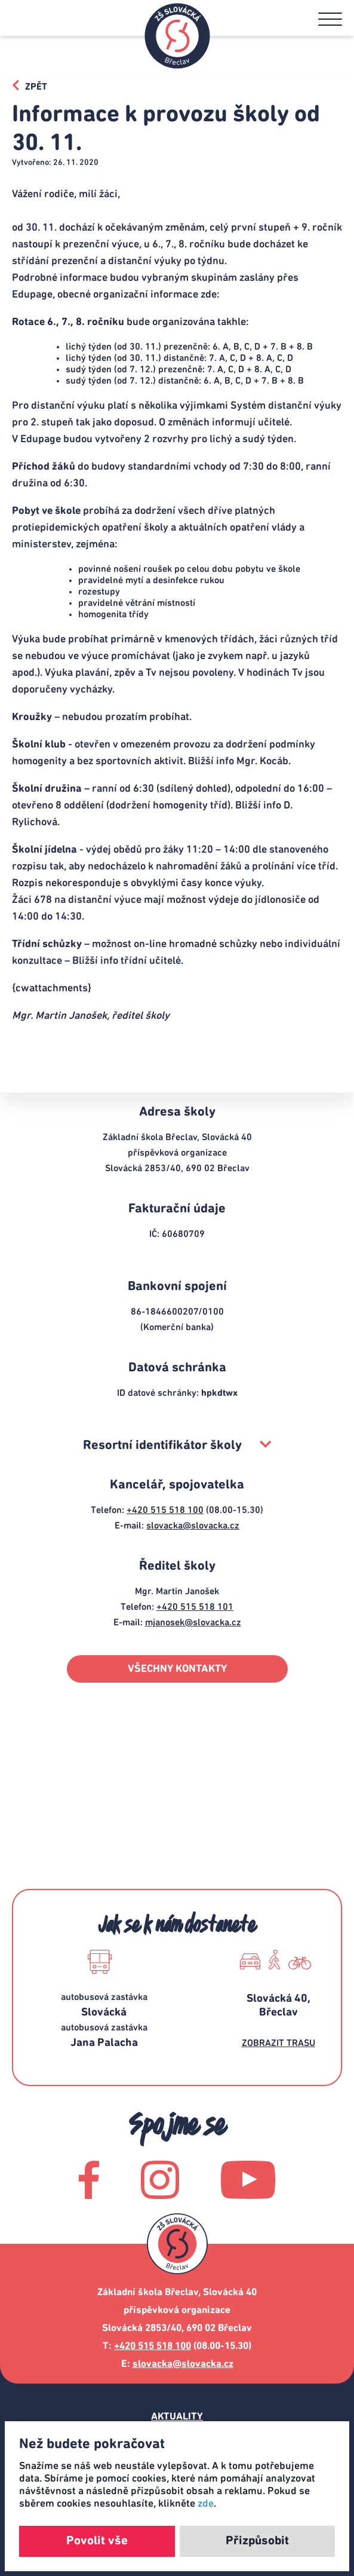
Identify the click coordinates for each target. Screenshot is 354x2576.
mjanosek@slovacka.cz (193, 1622)
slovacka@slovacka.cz (192, 1525)
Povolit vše (97, 2541)
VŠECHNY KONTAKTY (177, 1669)
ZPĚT (29, 85)
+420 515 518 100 (165, 1510)
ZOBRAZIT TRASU (278, 2043)
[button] (330, 19)
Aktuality (177, 2417)
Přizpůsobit (257, 2541)
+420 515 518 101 (194, 1607)
